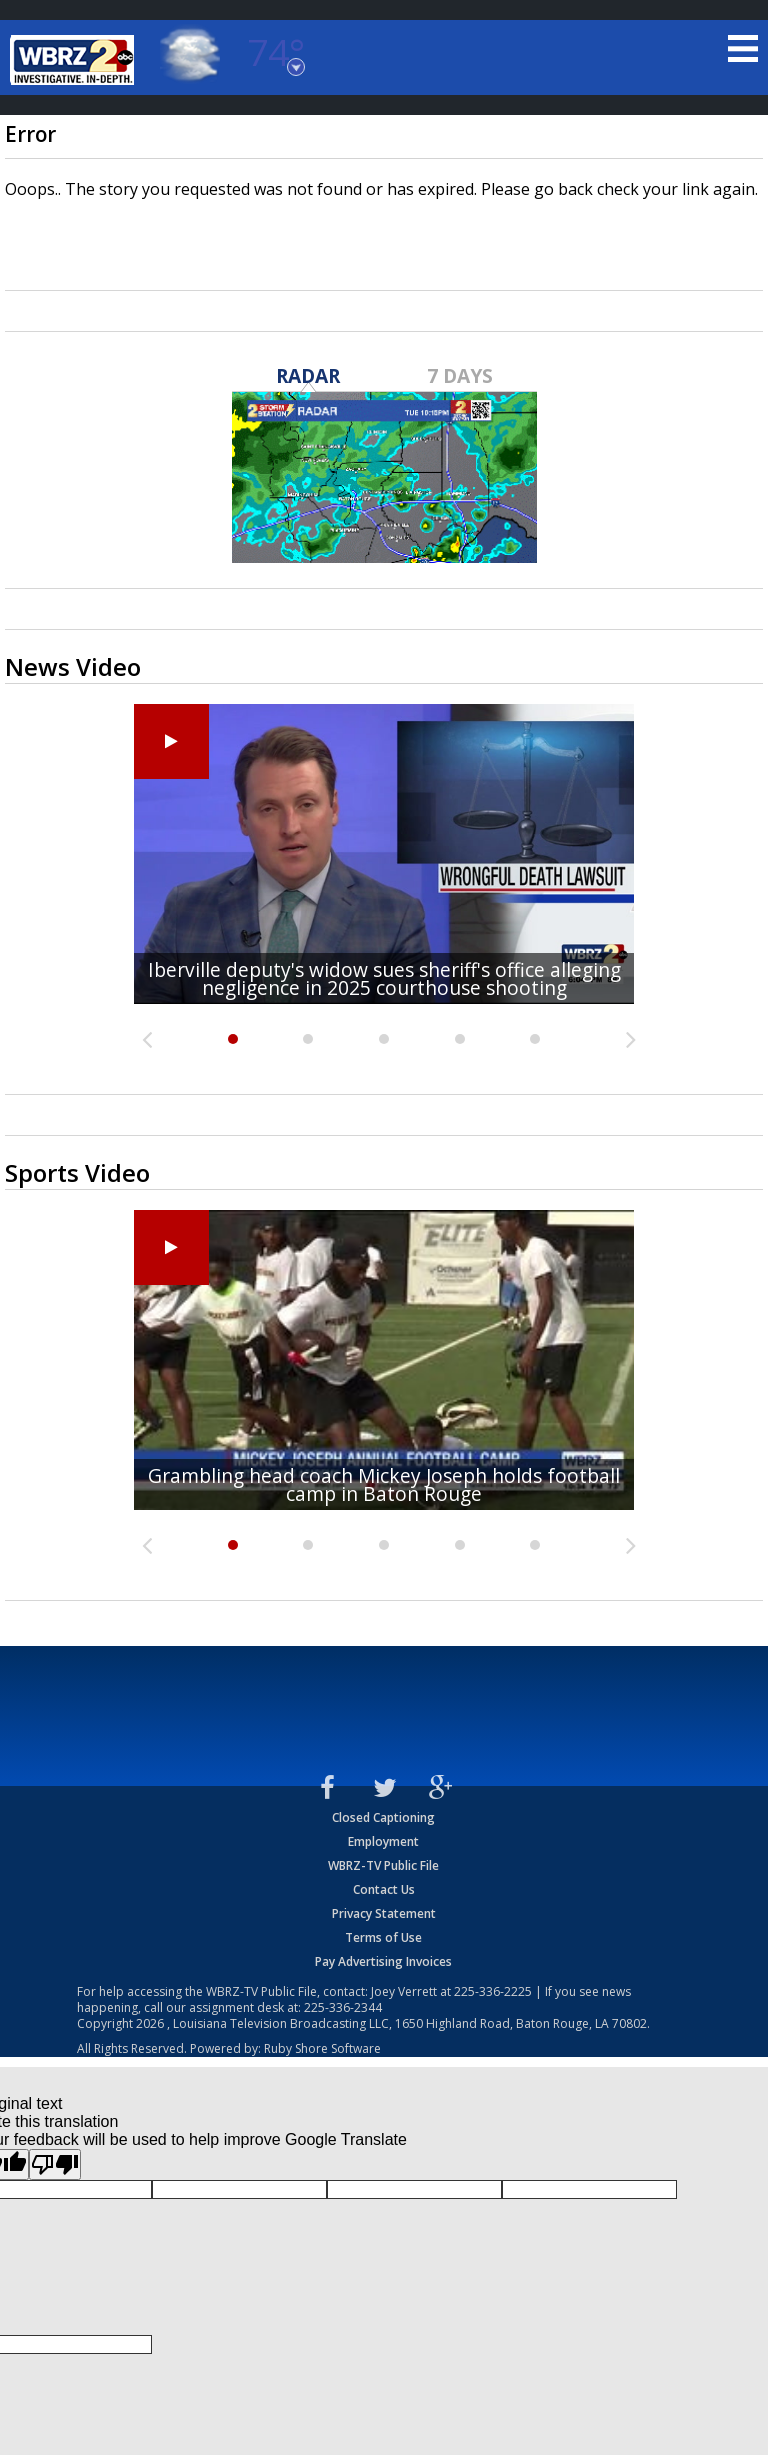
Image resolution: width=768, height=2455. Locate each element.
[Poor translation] (55, 2164)
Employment (383, 1841)
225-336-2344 (343, 2007)
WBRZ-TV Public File (383, 1865)
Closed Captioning (383, 1817)
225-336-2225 (493, 1991)
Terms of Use (383, 1937)
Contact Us (384, 1889)
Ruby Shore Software (322, 2048)
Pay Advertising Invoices (383, 1961)
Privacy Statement (384, 1913)
